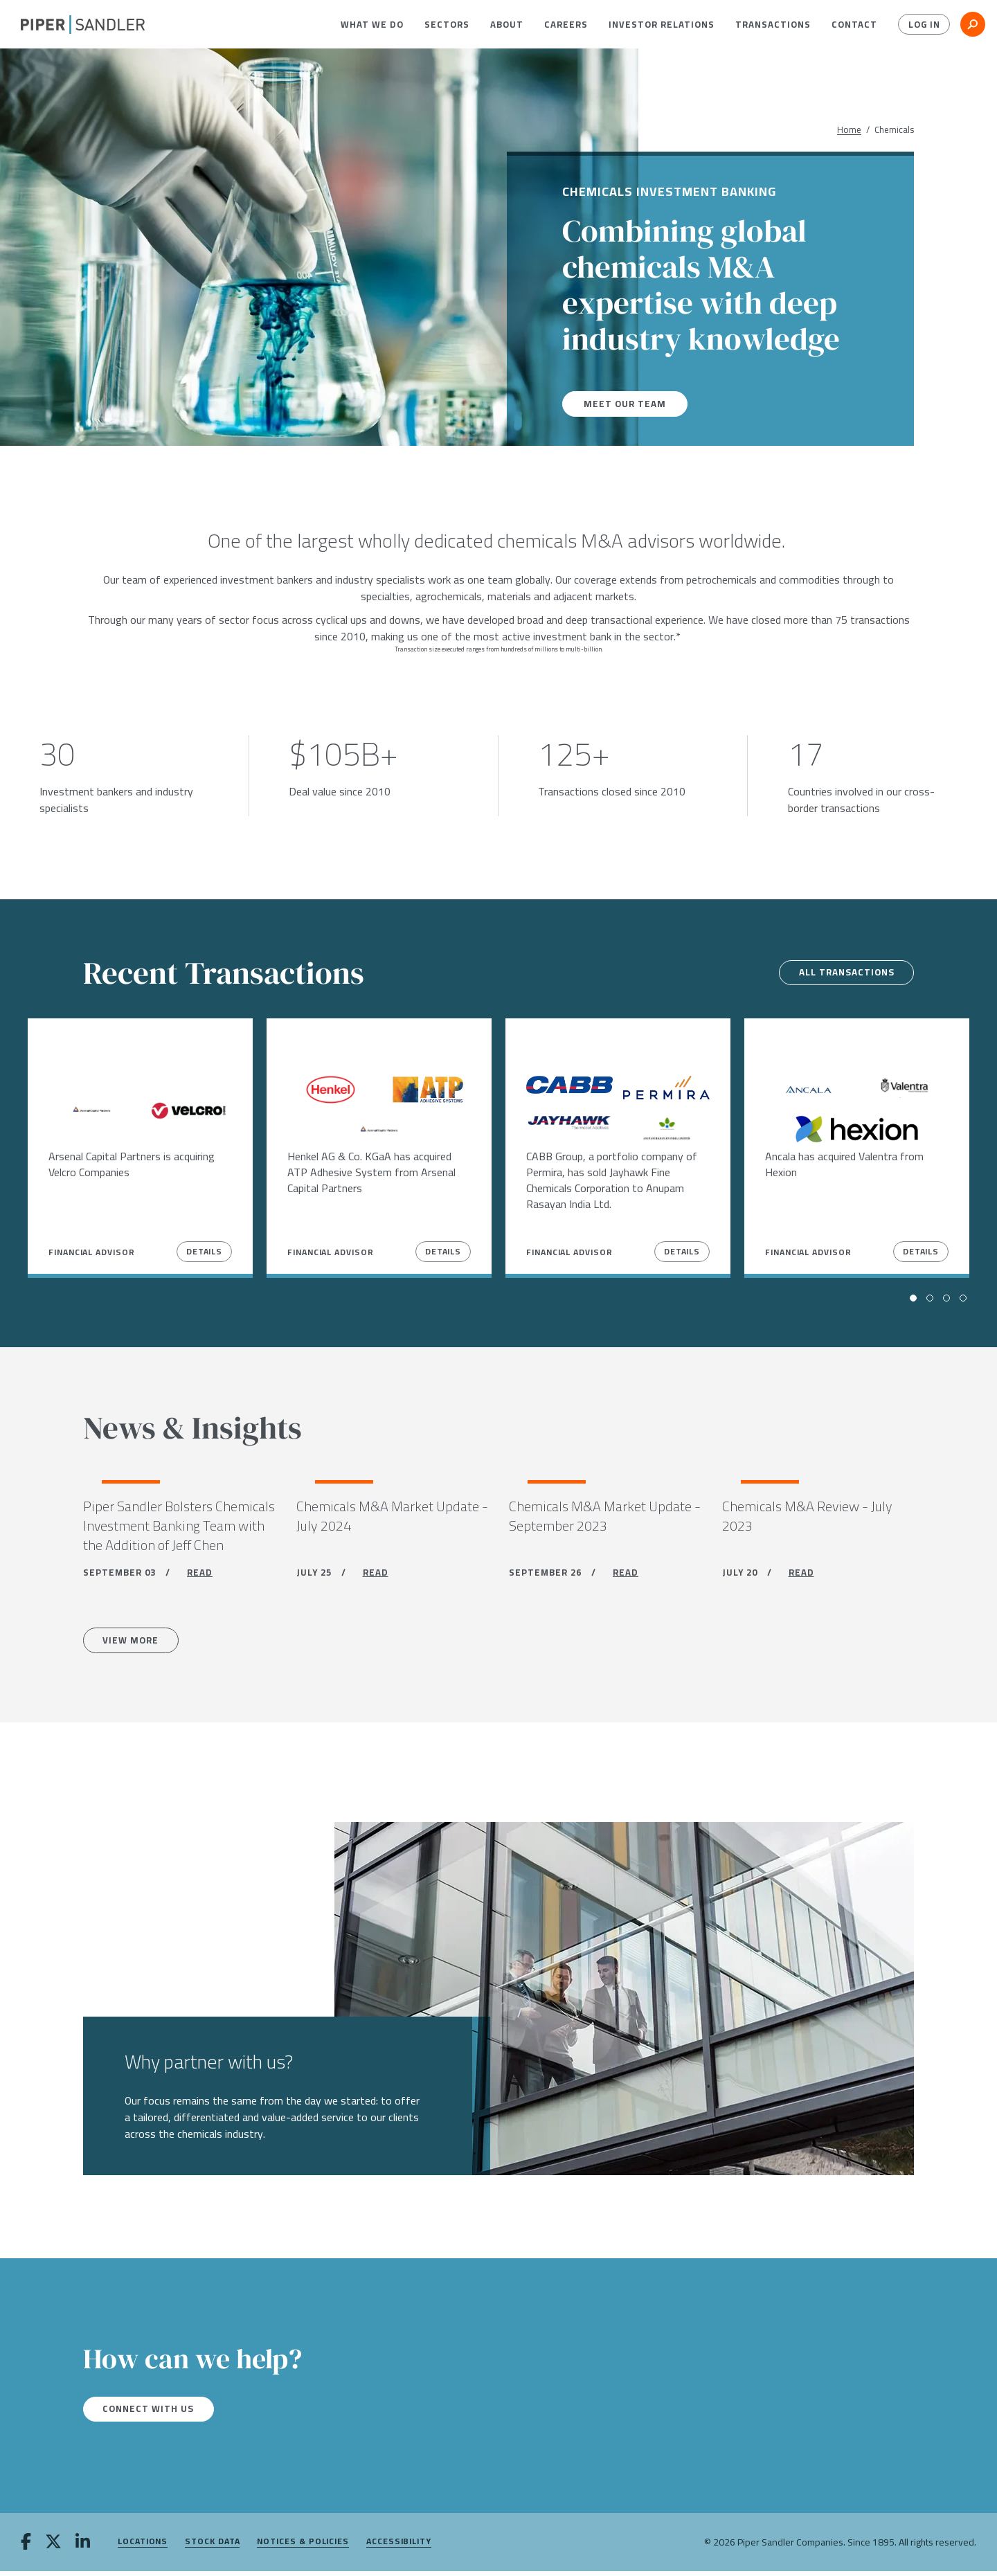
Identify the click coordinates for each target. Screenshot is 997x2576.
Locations (143, 2546)
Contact (854, 24)
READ (200, 1575)
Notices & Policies (303, 2546)
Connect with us (152, 2413)
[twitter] (53, 2547)
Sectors (446, 24)
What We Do (372, 24)
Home (849, 130)
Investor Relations (662, 24)
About (506, 24)
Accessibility (398, 2546)
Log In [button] (923, 24)
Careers (566, 24)
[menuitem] (372, 24)
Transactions (773, 24)
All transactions (842, 973)
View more (134, 1643)
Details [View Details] (204, 1251)
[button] (372, 24)
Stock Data (212, 2546)
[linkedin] (82, 2547)
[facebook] (26, 2547)
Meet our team (626, 404)
